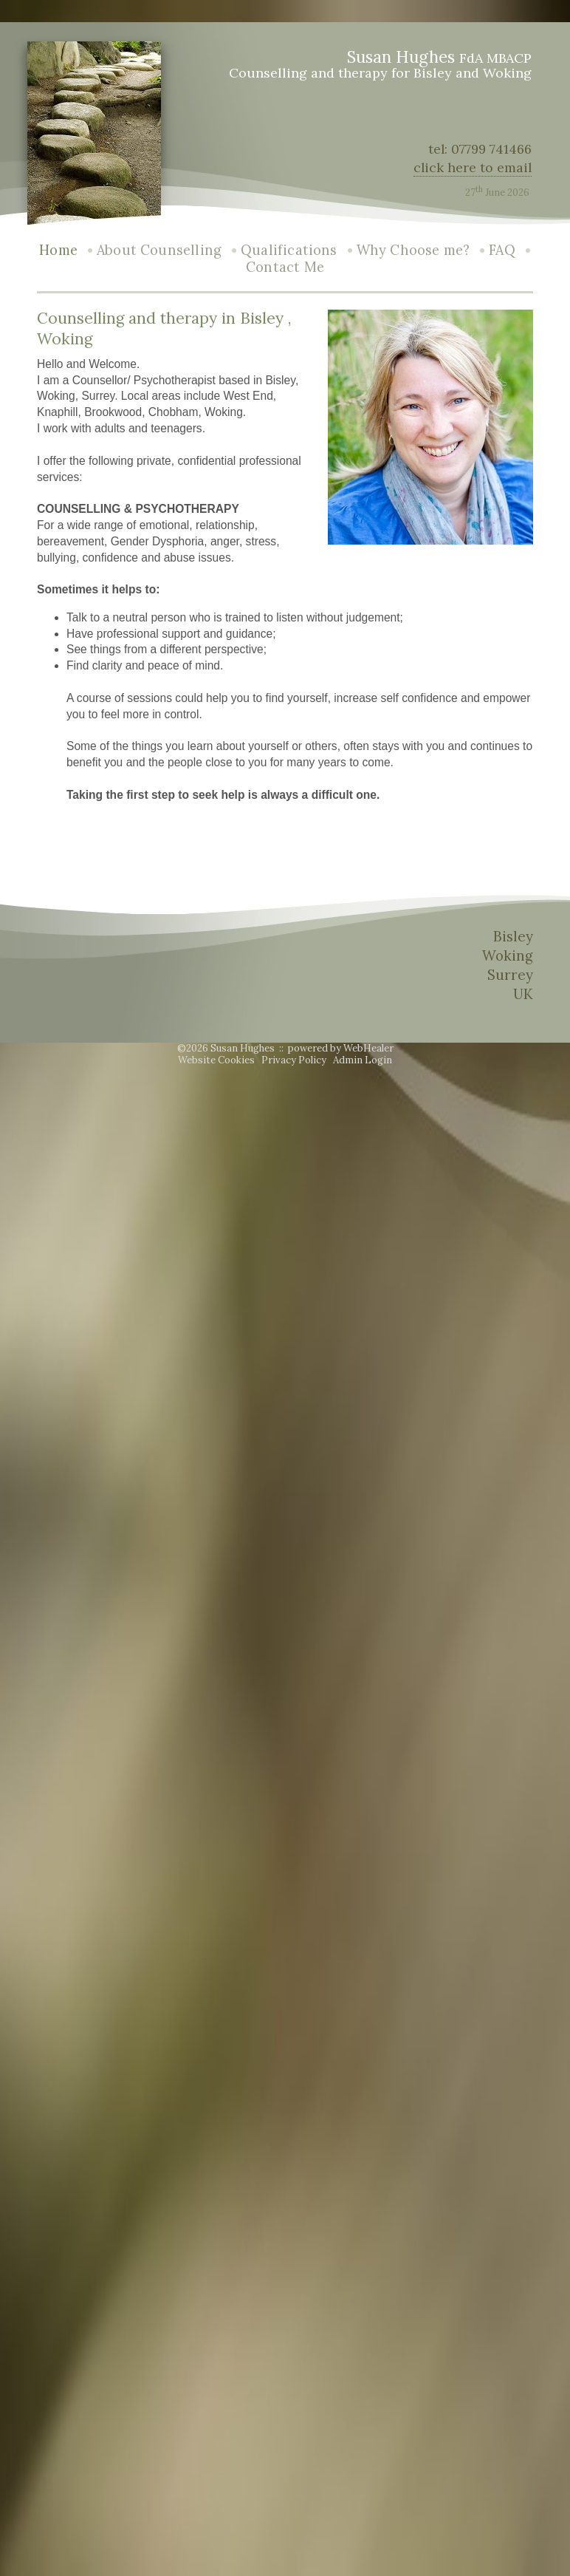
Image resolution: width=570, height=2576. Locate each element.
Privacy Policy (293, 1060)
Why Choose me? (413, 250)
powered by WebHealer (341, 1048)
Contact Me (285, 267)
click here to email (472, 167)
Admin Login (362, 1060)
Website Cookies (216, 1060)
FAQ (502, 250)
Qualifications (289, 250)
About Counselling (159, 250)
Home (58, 250)
